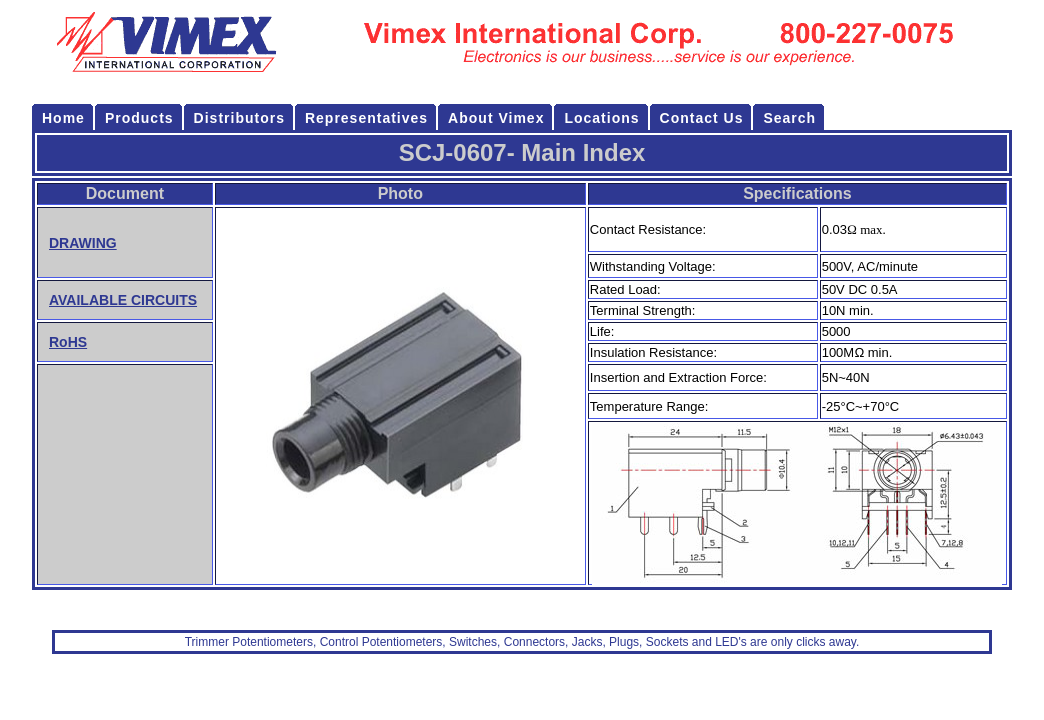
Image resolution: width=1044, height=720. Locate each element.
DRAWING (83, 243)
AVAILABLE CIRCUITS (123, 300)
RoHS (68, 342)
